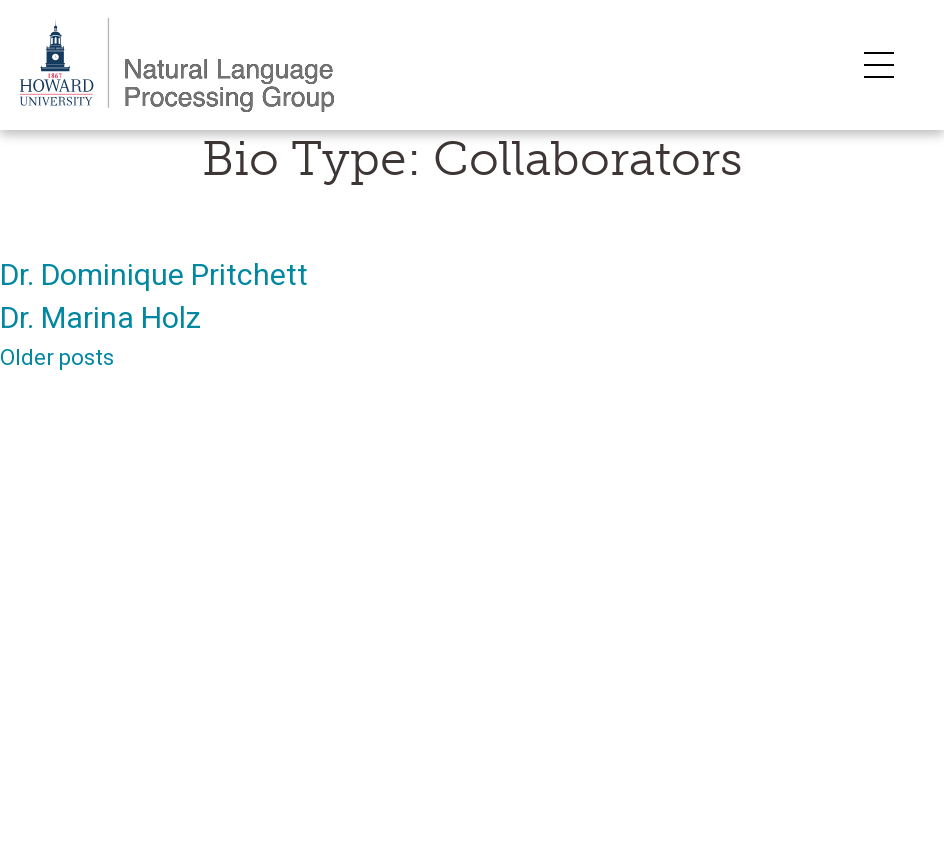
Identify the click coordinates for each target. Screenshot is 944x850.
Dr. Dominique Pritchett (154, 274)
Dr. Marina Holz (100, 317)
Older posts (57, 357)
